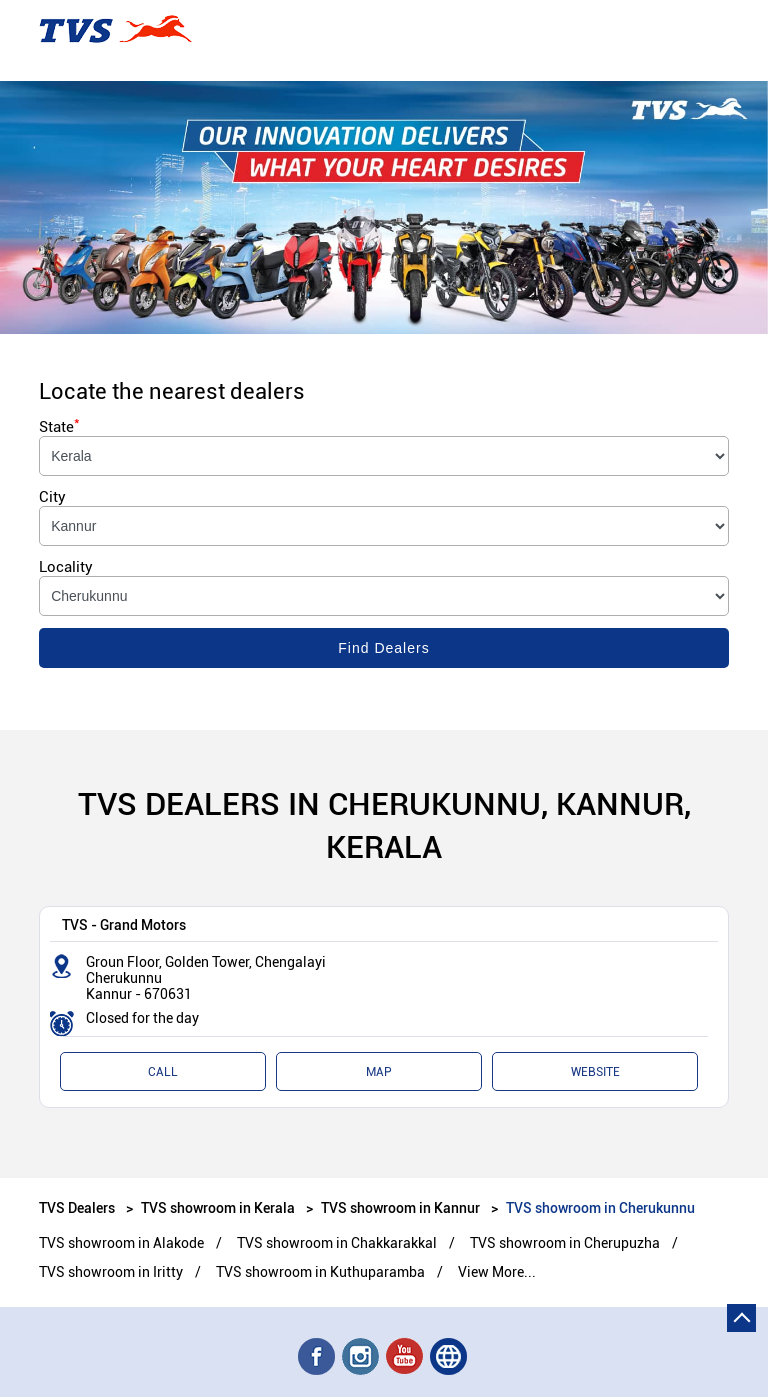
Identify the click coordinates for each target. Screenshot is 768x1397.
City (52, 497)
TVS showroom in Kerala (218, 1207)
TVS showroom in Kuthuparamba (320, 1272)
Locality (66, 567)
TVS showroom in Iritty (111, 1272)
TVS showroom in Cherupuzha (565, 1243)
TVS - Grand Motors (124, 924)
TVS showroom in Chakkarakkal (337, 1243)
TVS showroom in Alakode (121, 1243)
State (59, 427)
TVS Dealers (78, 1207)
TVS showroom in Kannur (400, 1207)
